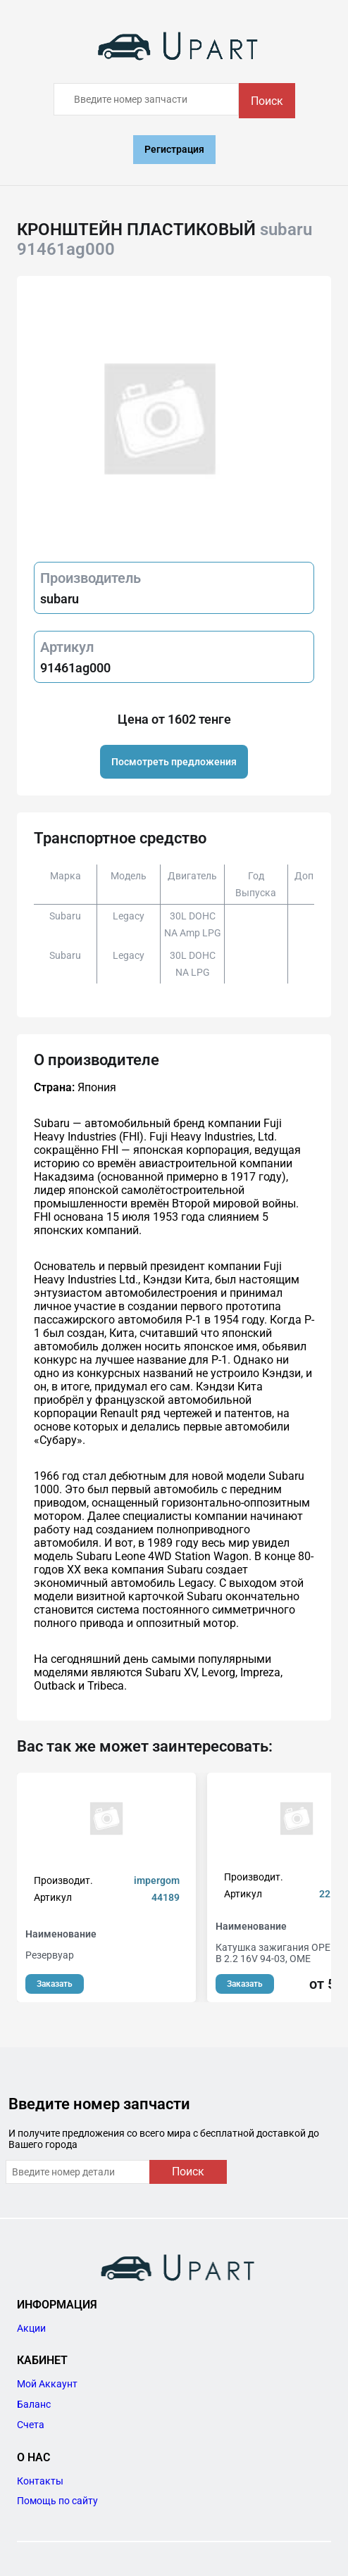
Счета (30, 2424)
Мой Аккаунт (47, 2383)
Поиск (267, 101)
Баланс (34, 2404)
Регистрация (174, 149)
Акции (31, 2328)
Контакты (40, 2481)
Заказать (55, 1984)
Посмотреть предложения (174, 761)
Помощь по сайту (57, 2500)
